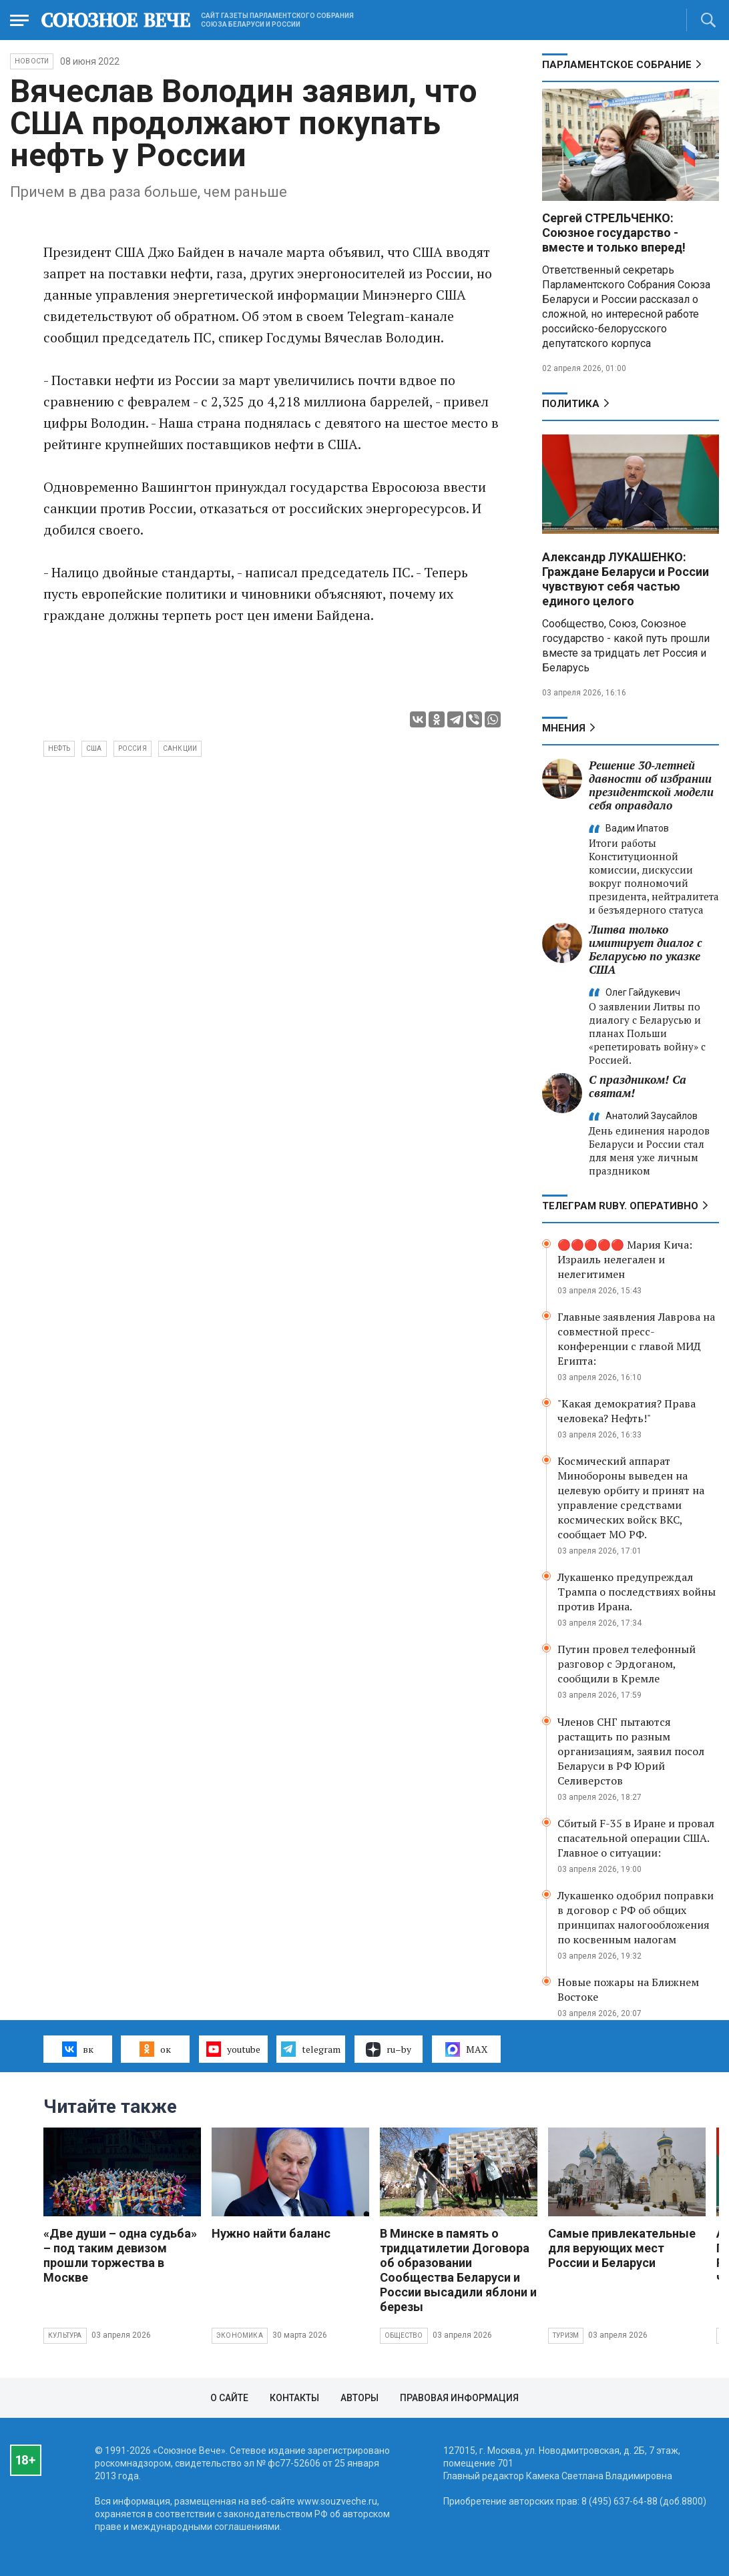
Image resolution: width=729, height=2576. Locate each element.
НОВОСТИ (32, 61)
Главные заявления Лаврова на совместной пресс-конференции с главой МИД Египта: (636, 1338)
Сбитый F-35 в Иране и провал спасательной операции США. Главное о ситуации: (635, 1838)
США (94, 748)
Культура (65, 2335)
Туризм (566, 2335)
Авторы (359, 2397)
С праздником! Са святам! (637, 1086)
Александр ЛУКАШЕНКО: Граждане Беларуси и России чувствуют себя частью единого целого (625, 579)
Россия (132, 748)
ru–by (388, 2049)
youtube (233, 2048)
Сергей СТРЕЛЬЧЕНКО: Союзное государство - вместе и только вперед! (614, 232)
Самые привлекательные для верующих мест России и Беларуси (622, 2248)
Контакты (294, 2397)
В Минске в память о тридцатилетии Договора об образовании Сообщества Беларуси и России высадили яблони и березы (458, 2270)
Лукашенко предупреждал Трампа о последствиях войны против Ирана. (636, 1592)
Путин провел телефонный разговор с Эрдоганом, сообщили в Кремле (626, 1664)
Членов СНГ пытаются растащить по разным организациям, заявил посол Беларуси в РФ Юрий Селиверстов (630, 1751)
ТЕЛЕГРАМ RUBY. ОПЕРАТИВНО (620, 1206)
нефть (59, 748)
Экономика (239, 2335)
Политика (570, 404)
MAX (466, 2049)
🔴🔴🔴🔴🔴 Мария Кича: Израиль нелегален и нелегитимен (624, 1259)
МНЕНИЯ (563, 728)
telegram (310, 2048)
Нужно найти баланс (271, 2233)
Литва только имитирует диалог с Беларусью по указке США (645, 949)
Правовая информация (459, 2397)
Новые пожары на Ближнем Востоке (628, 1989)
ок (155, 2048)
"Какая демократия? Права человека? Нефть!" (626, 1410)
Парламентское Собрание (617, 65)
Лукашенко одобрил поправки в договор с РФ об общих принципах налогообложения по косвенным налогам (635, 1917)
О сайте (229, 2397)
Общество (404, 2335)
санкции (180, 748)
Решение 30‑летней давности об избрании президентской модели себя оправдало (651, 785)
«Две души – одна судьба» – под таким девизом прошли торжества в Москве (120, 2255)
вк (77, 2048)
